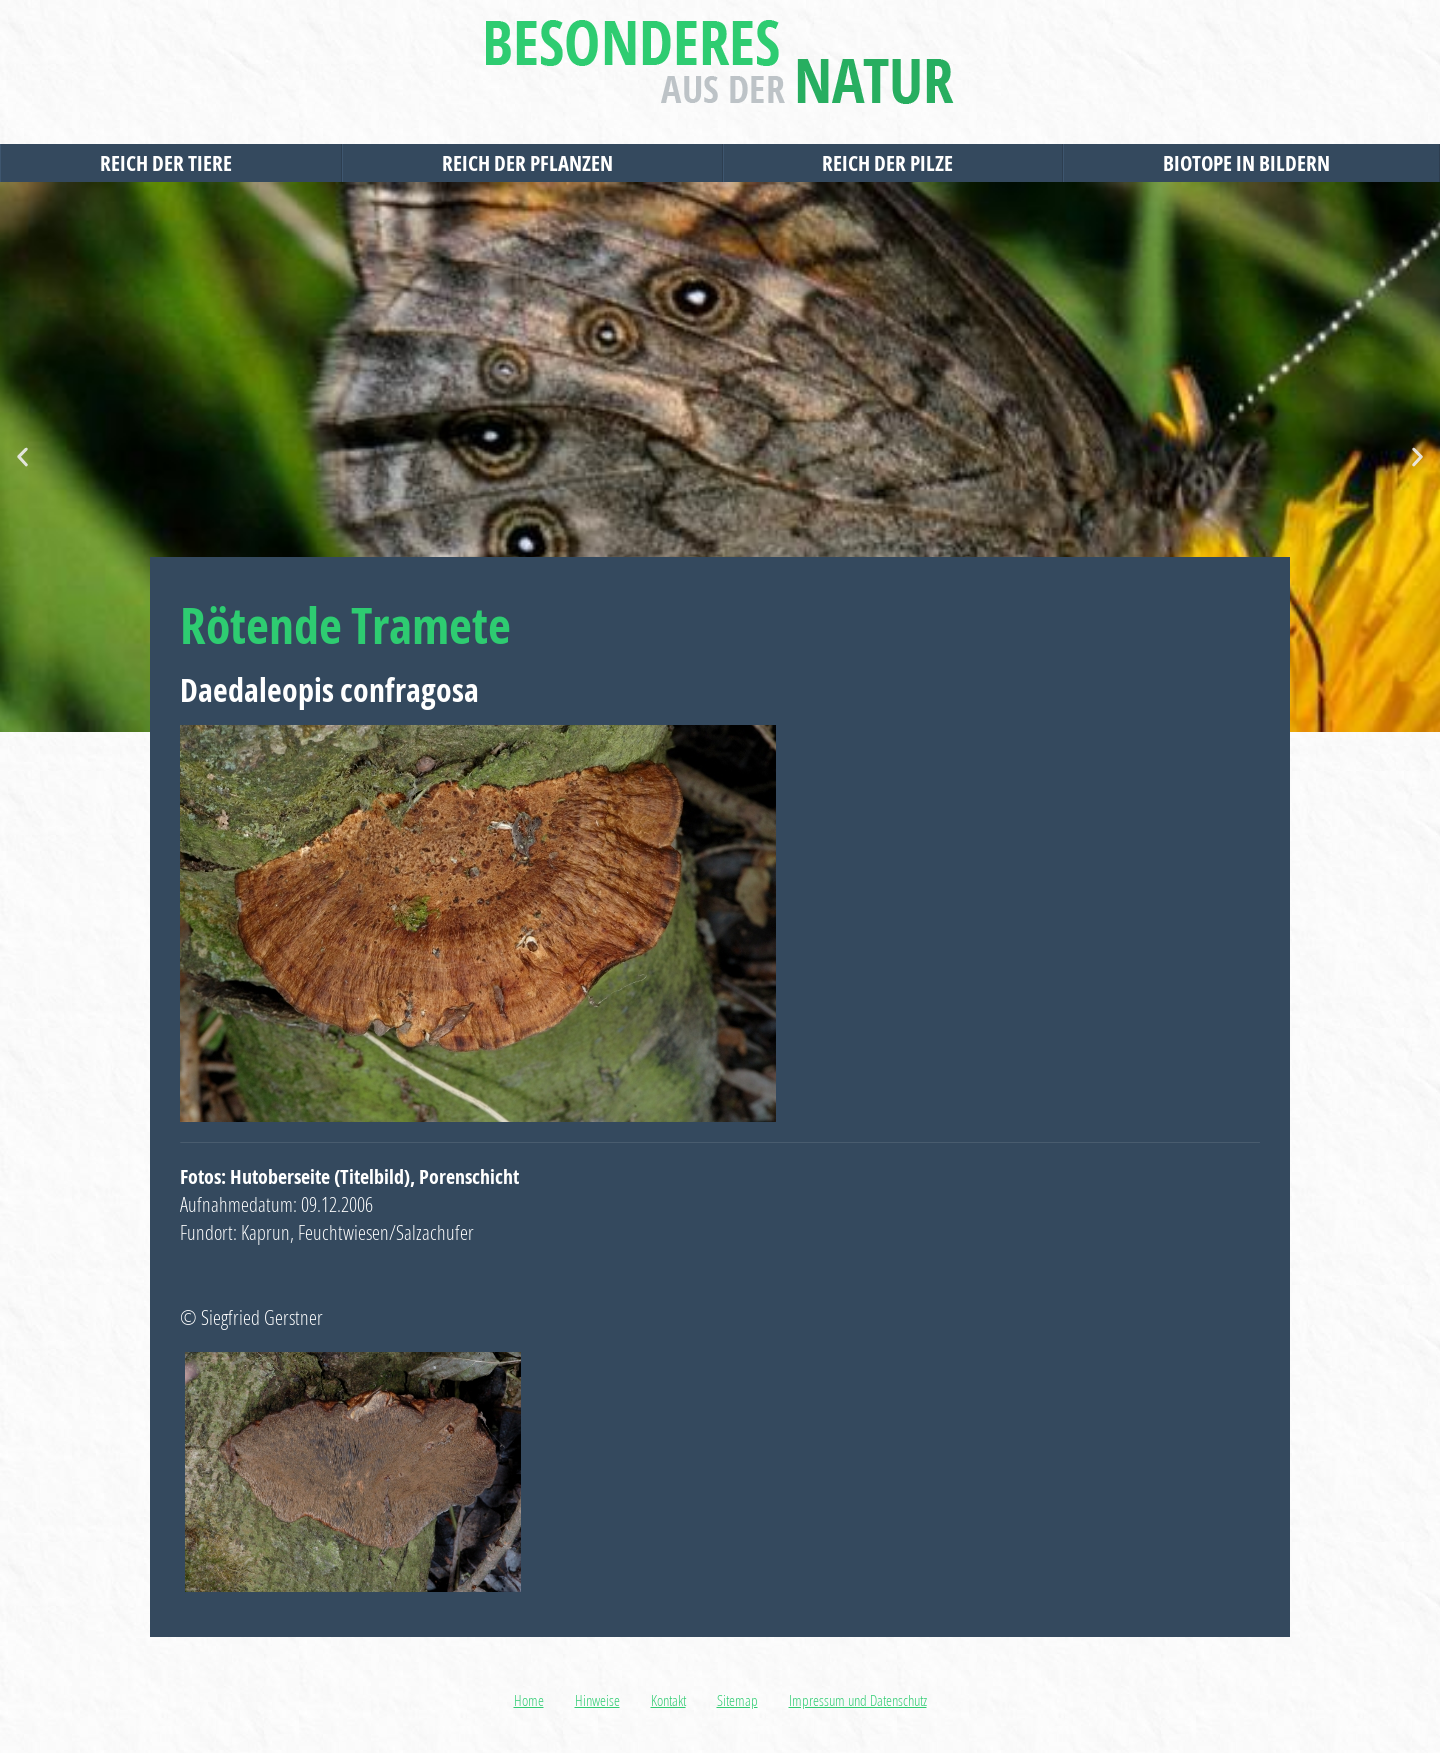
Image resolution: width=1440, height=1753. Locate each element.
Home (529, 1700)
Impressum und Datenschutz (858, 1700)
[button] (22, 457)
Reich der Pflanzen (532, 163)
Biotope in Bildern (1251, 163)
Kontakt (668, 1700)
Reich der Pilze (892, 163)
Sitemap (737, 1700)
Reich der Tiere (171, 163)
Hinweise (597, 1700)
